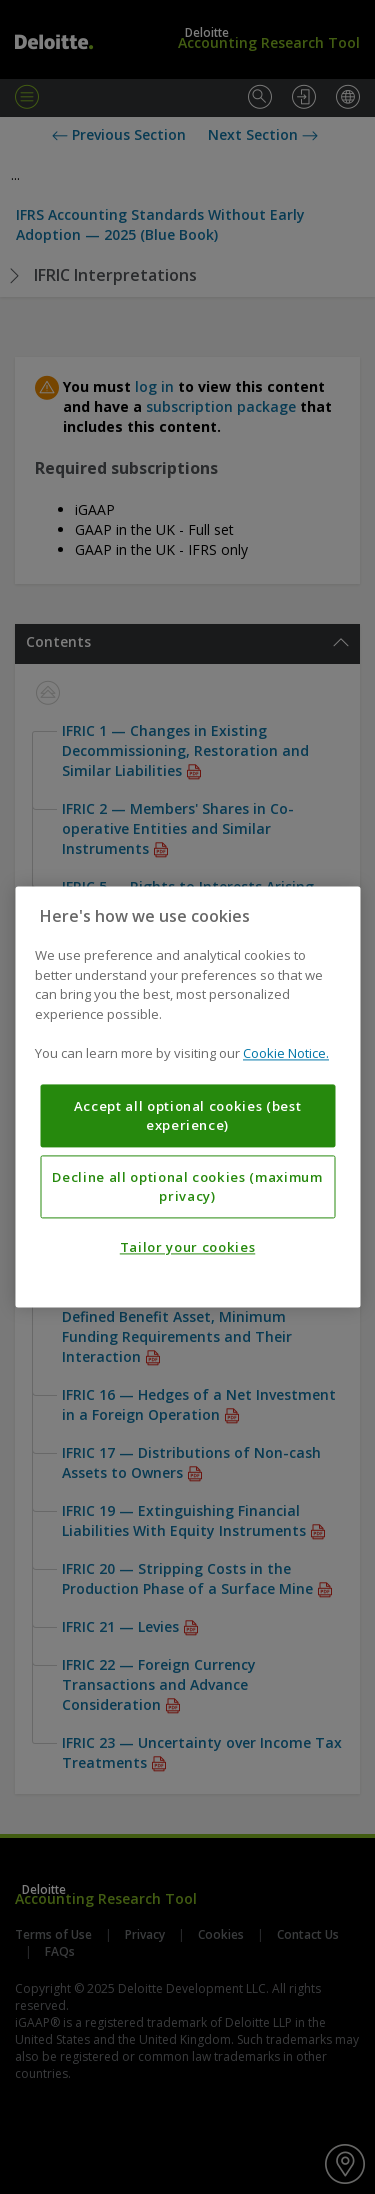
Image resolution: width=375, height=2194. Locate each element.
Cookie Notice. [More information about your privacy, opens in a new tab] (286, 1054)
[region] (187, 1096)
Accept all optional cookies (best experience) (188, 1116)
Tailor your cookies (187, 1248)
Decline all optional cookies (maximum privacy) (187, 1187)
